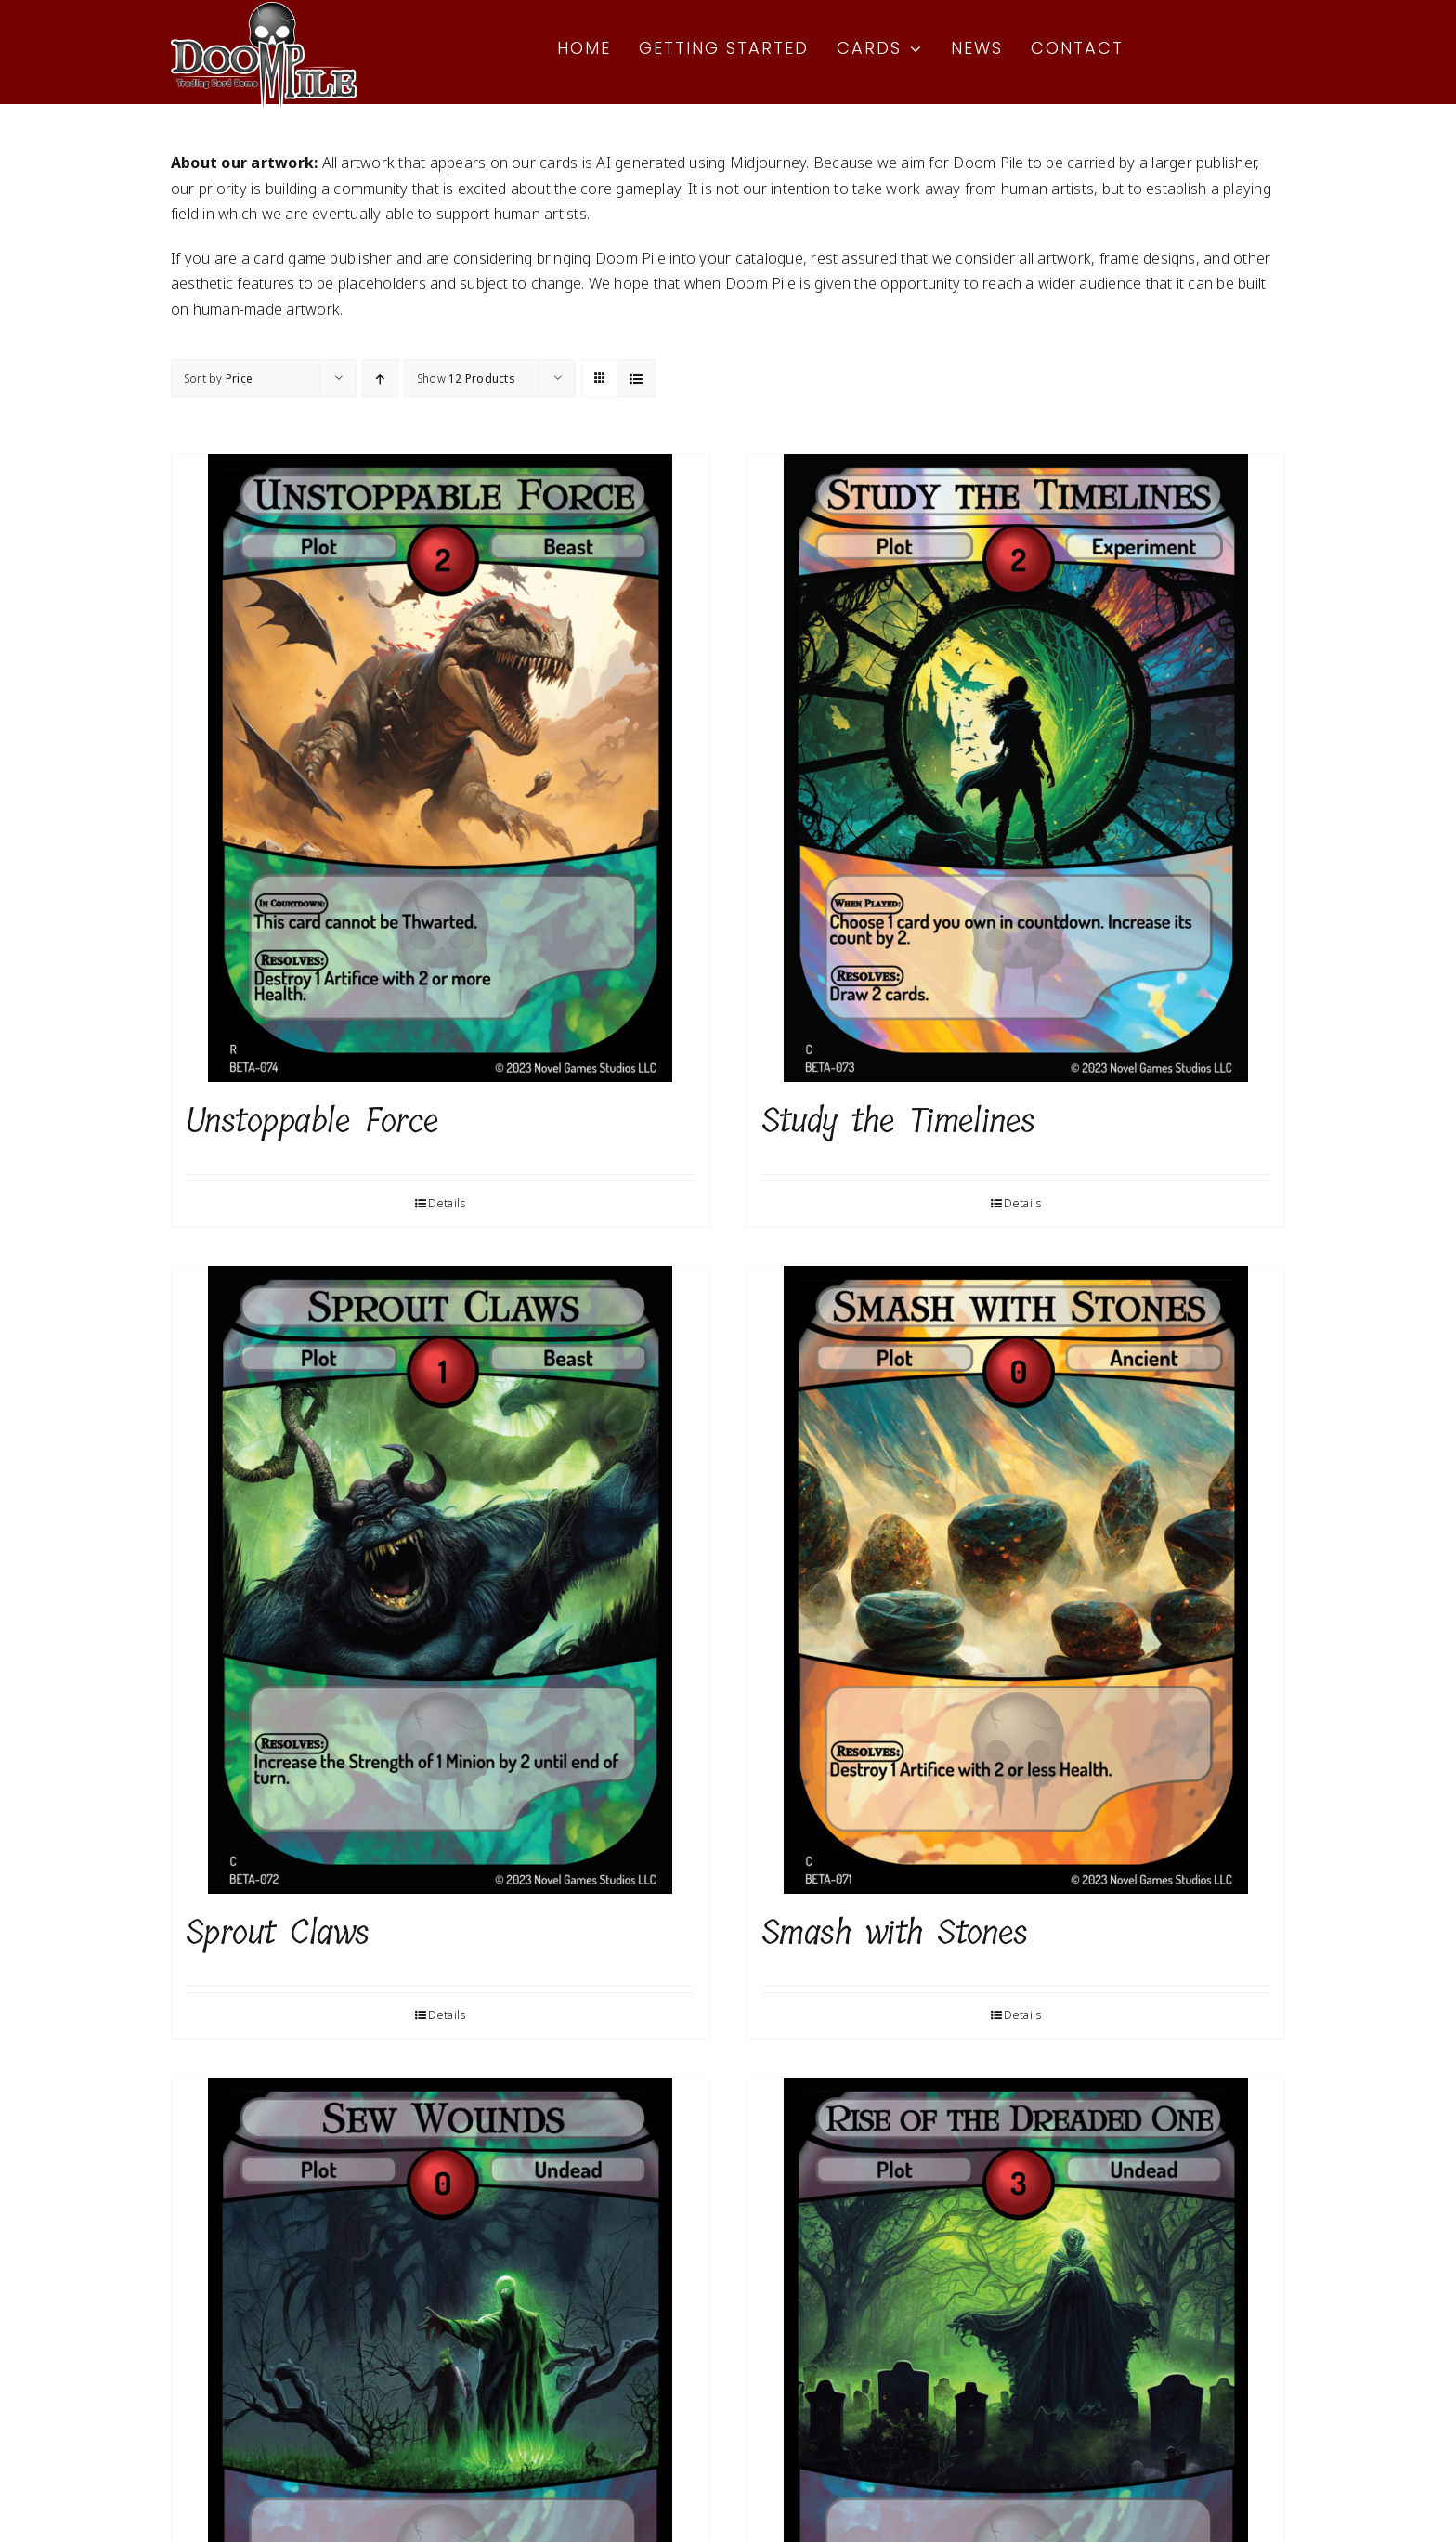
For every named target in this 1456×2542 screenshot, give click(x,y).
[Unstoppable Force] (440, 768)
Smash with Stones (894, 1932)
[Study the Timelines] (1016, 768)
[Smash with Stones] (1016, 1580)
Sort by (218, 378)
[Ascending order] (380, 378)
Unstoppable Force (312, 1120)
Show (466, 378)
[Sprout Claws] (440, 1580)
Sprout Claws (278, 1932)
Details (447, 1203)
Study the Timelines (898, 1120)
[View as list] (636, 378)
